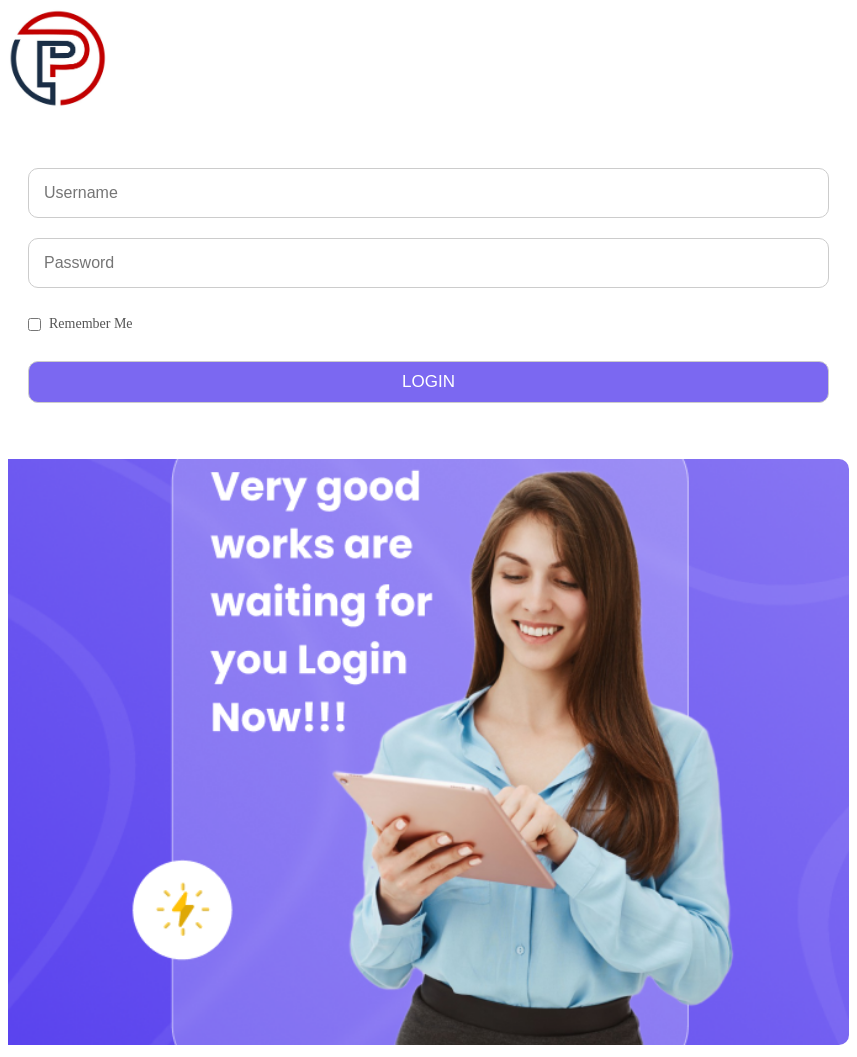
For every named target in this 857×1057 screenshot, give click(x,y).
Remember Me (91, 323)
